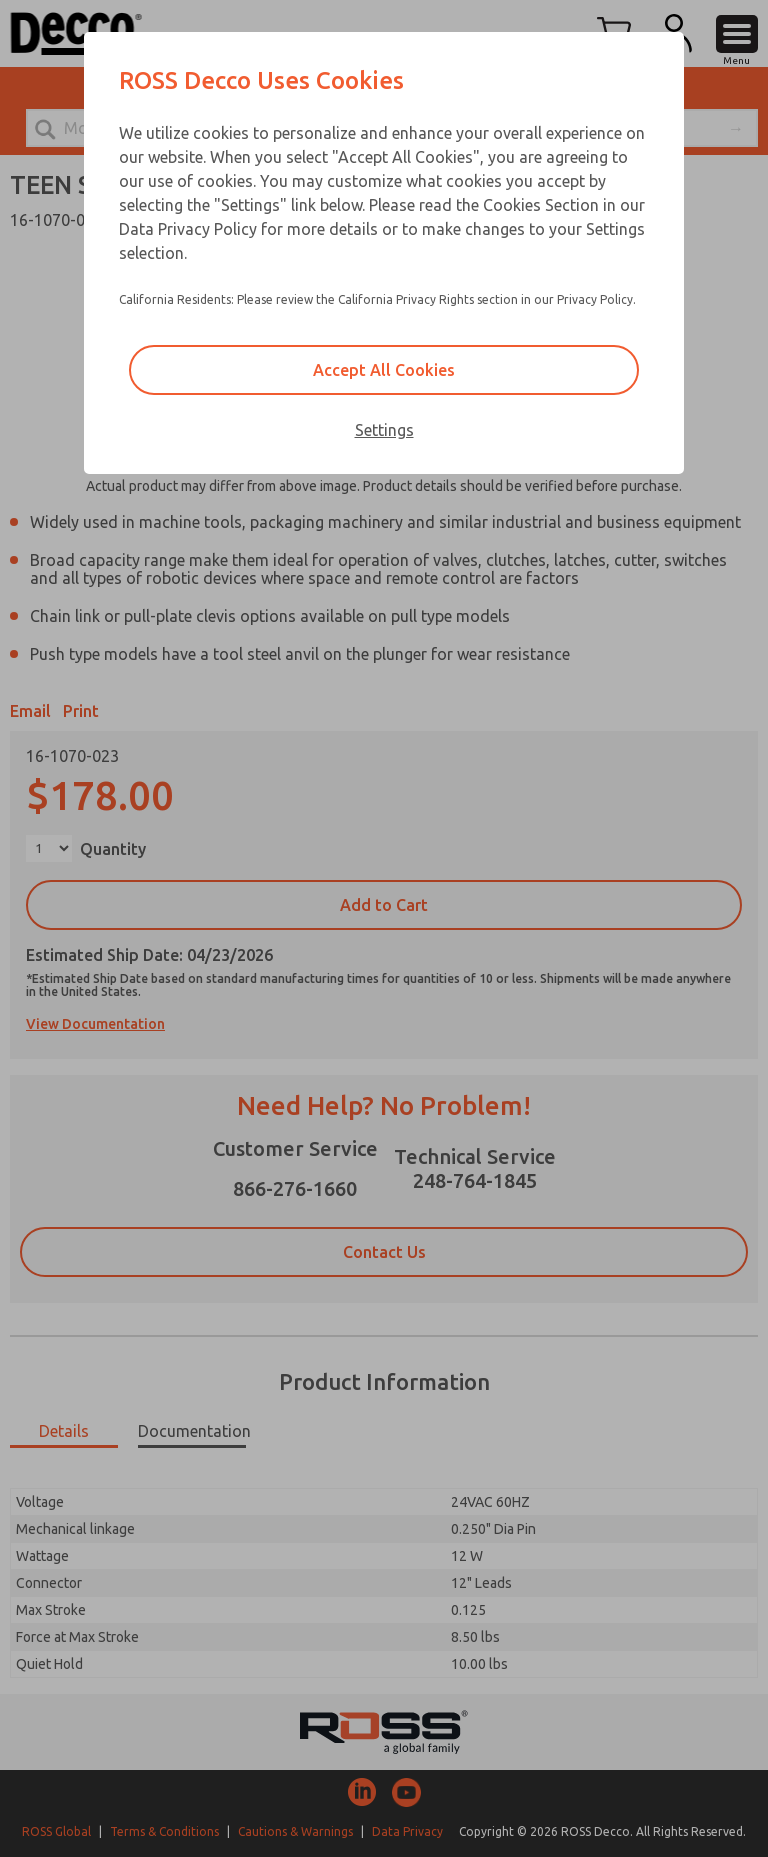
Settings (384, 430)
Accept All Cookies (384, 370)
